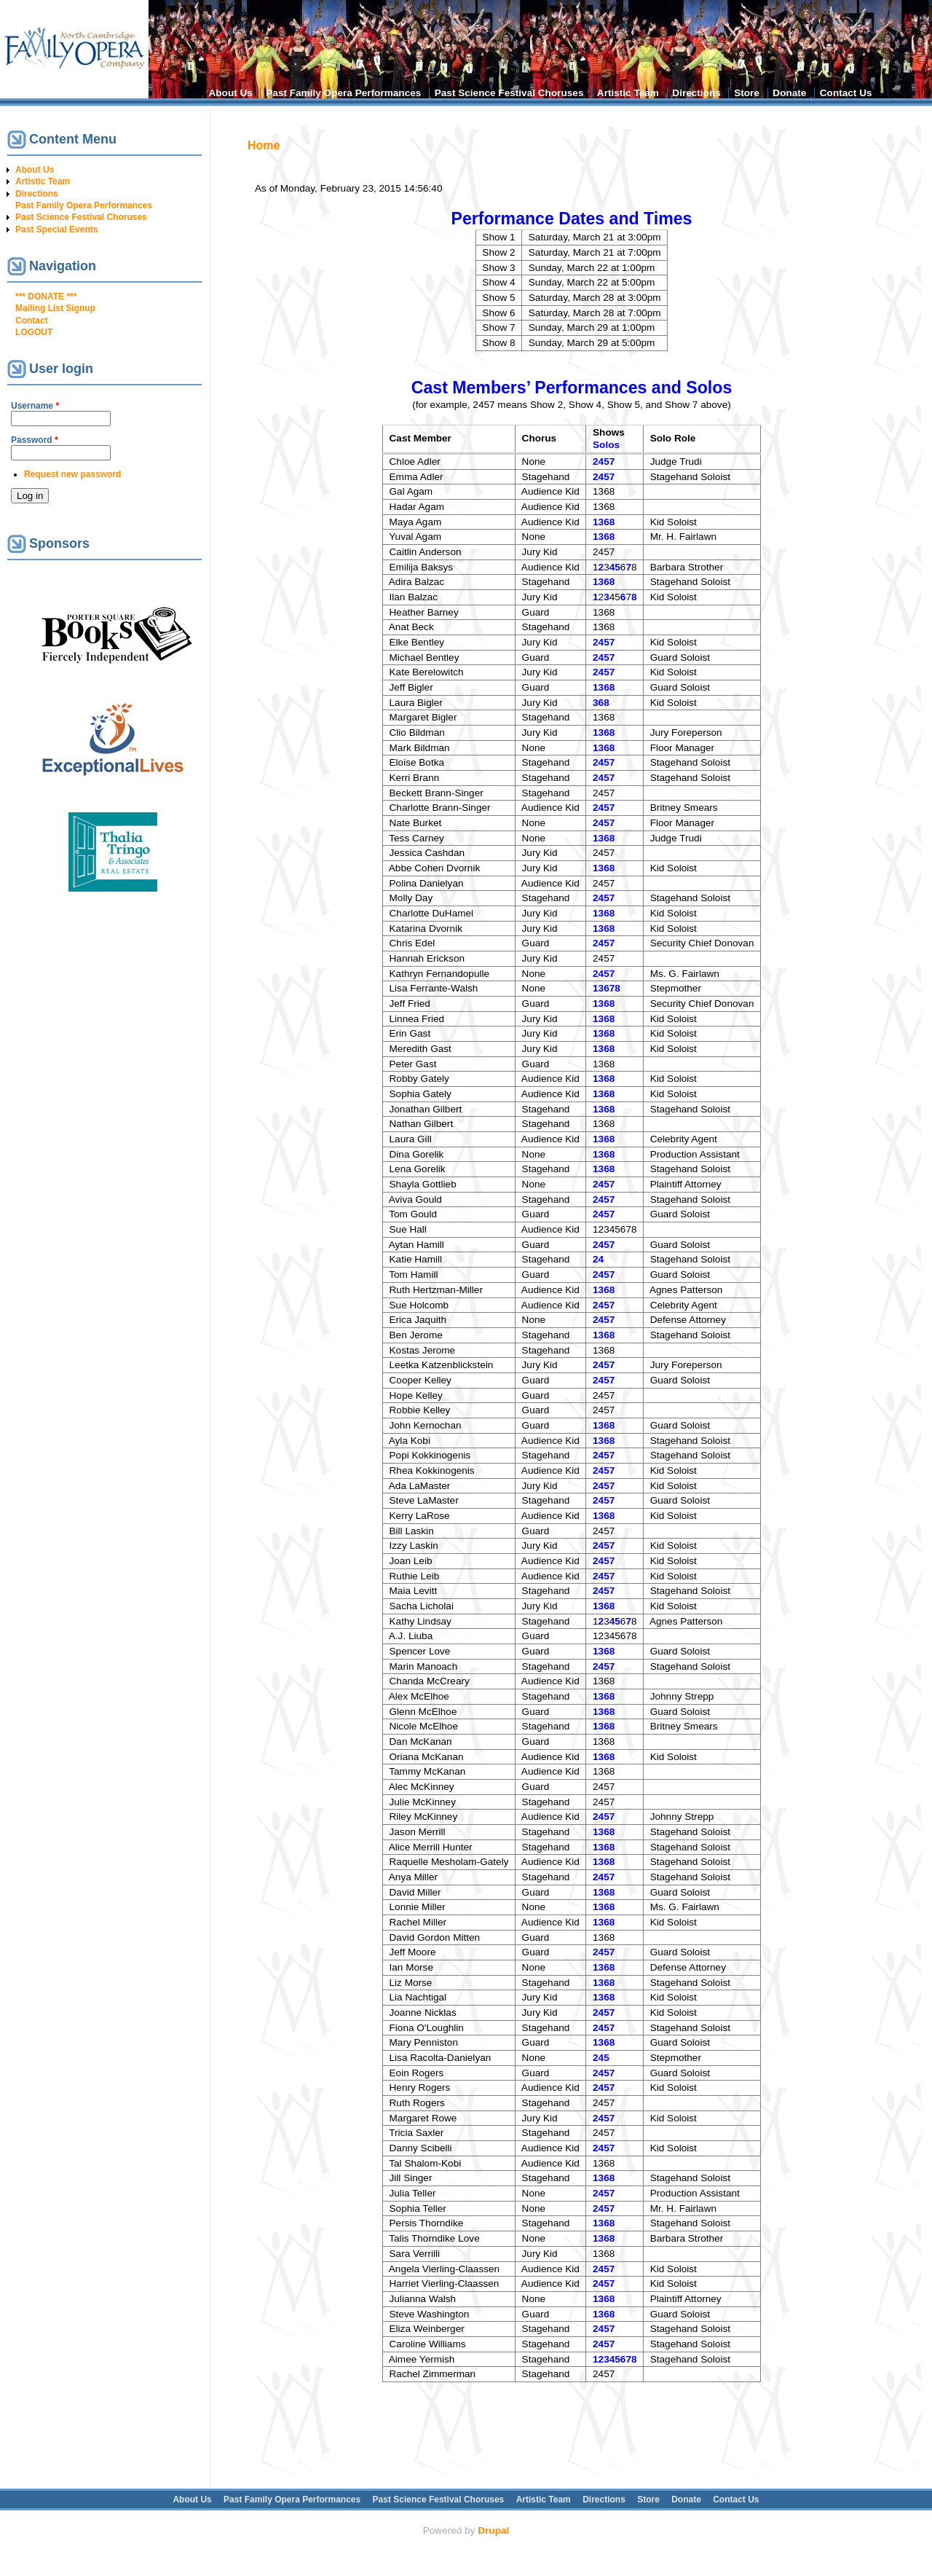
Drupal (493, 2530)
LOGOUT (33, 332)
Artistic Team (628, 92)
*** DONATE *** (45, 296)
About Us (230, 92)
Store (746, 92)
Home (264, 145)
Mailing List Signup (55, 308)
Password (34, 440)
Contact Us (846, 92)
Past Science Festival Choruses (509, 92)
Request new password (72, 474)
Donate (789, 92)
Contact (31, 320)
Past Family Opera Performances (343, 92)
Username (35, 406)
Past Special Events (56, 229)
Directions (696, 92)
